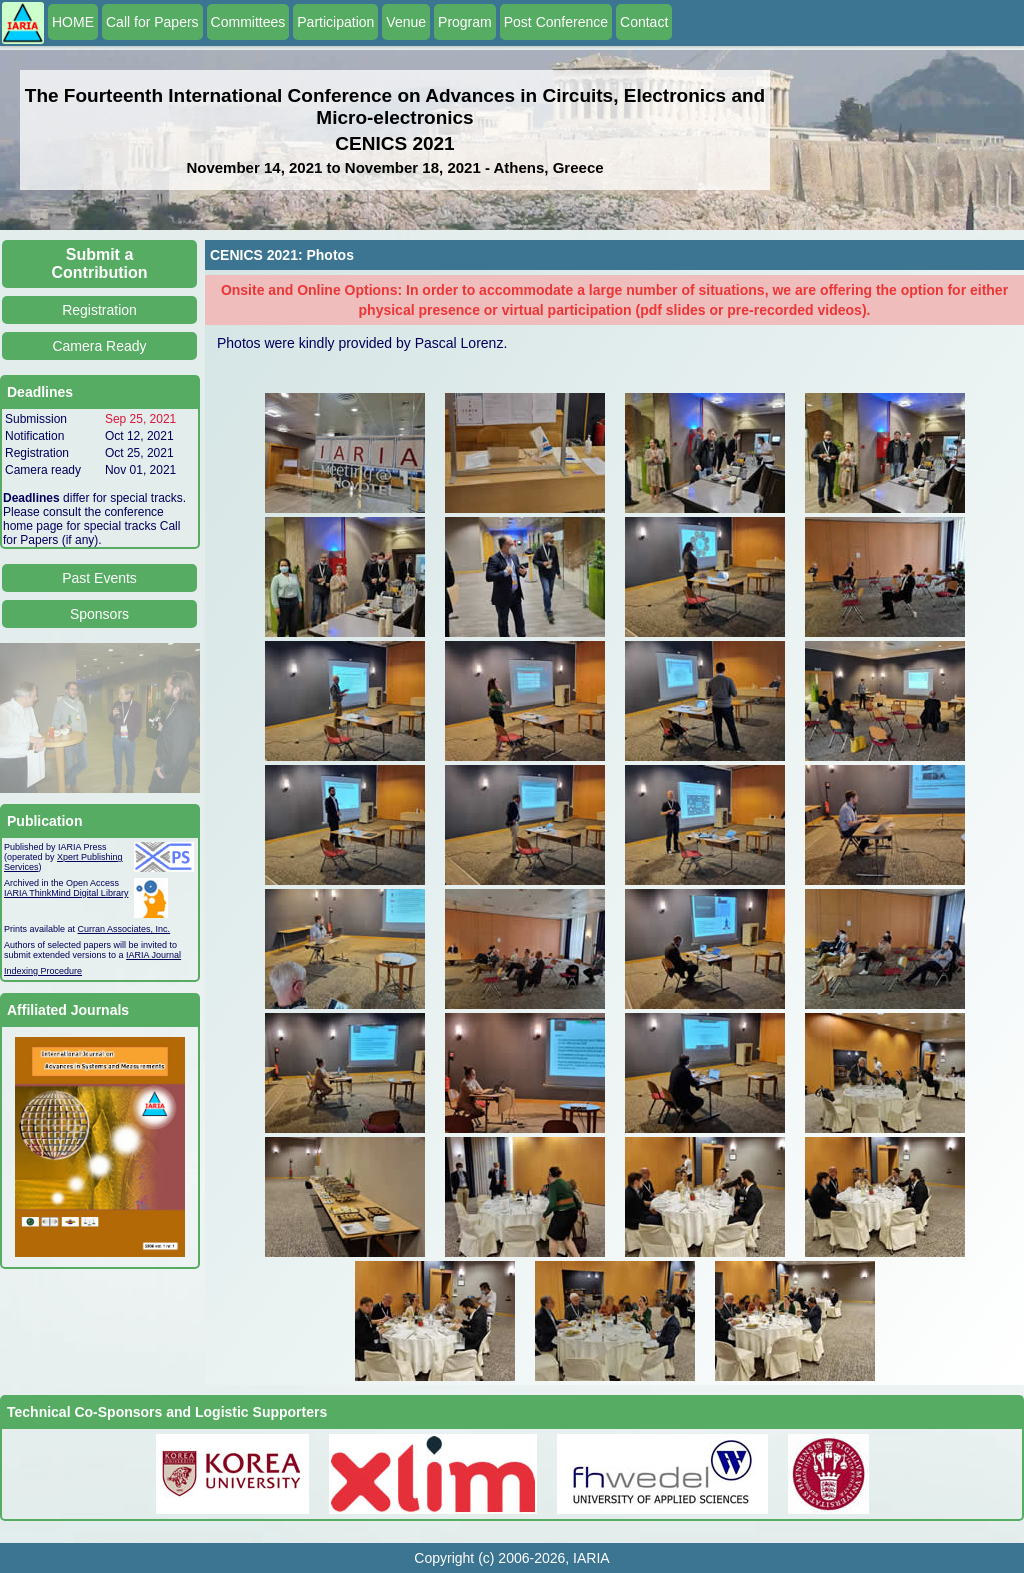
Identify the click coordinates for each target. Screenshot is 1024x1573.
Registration (99, 310)
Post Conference (556, 22)
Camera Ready (99, 346)
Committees (248, 22)
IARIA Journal (153, 955)
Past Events (99, 578)
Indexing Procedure (43, 971)
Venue (406, 22)
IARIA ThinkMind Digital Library (66, 893)
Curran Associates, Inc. (124, 929)
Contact (644, 22)
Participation (335, 22)
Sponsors (99, 614)
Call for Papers (152, 22)
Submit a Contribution (100, 263)
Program (465, 22)
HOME (73, 22)
